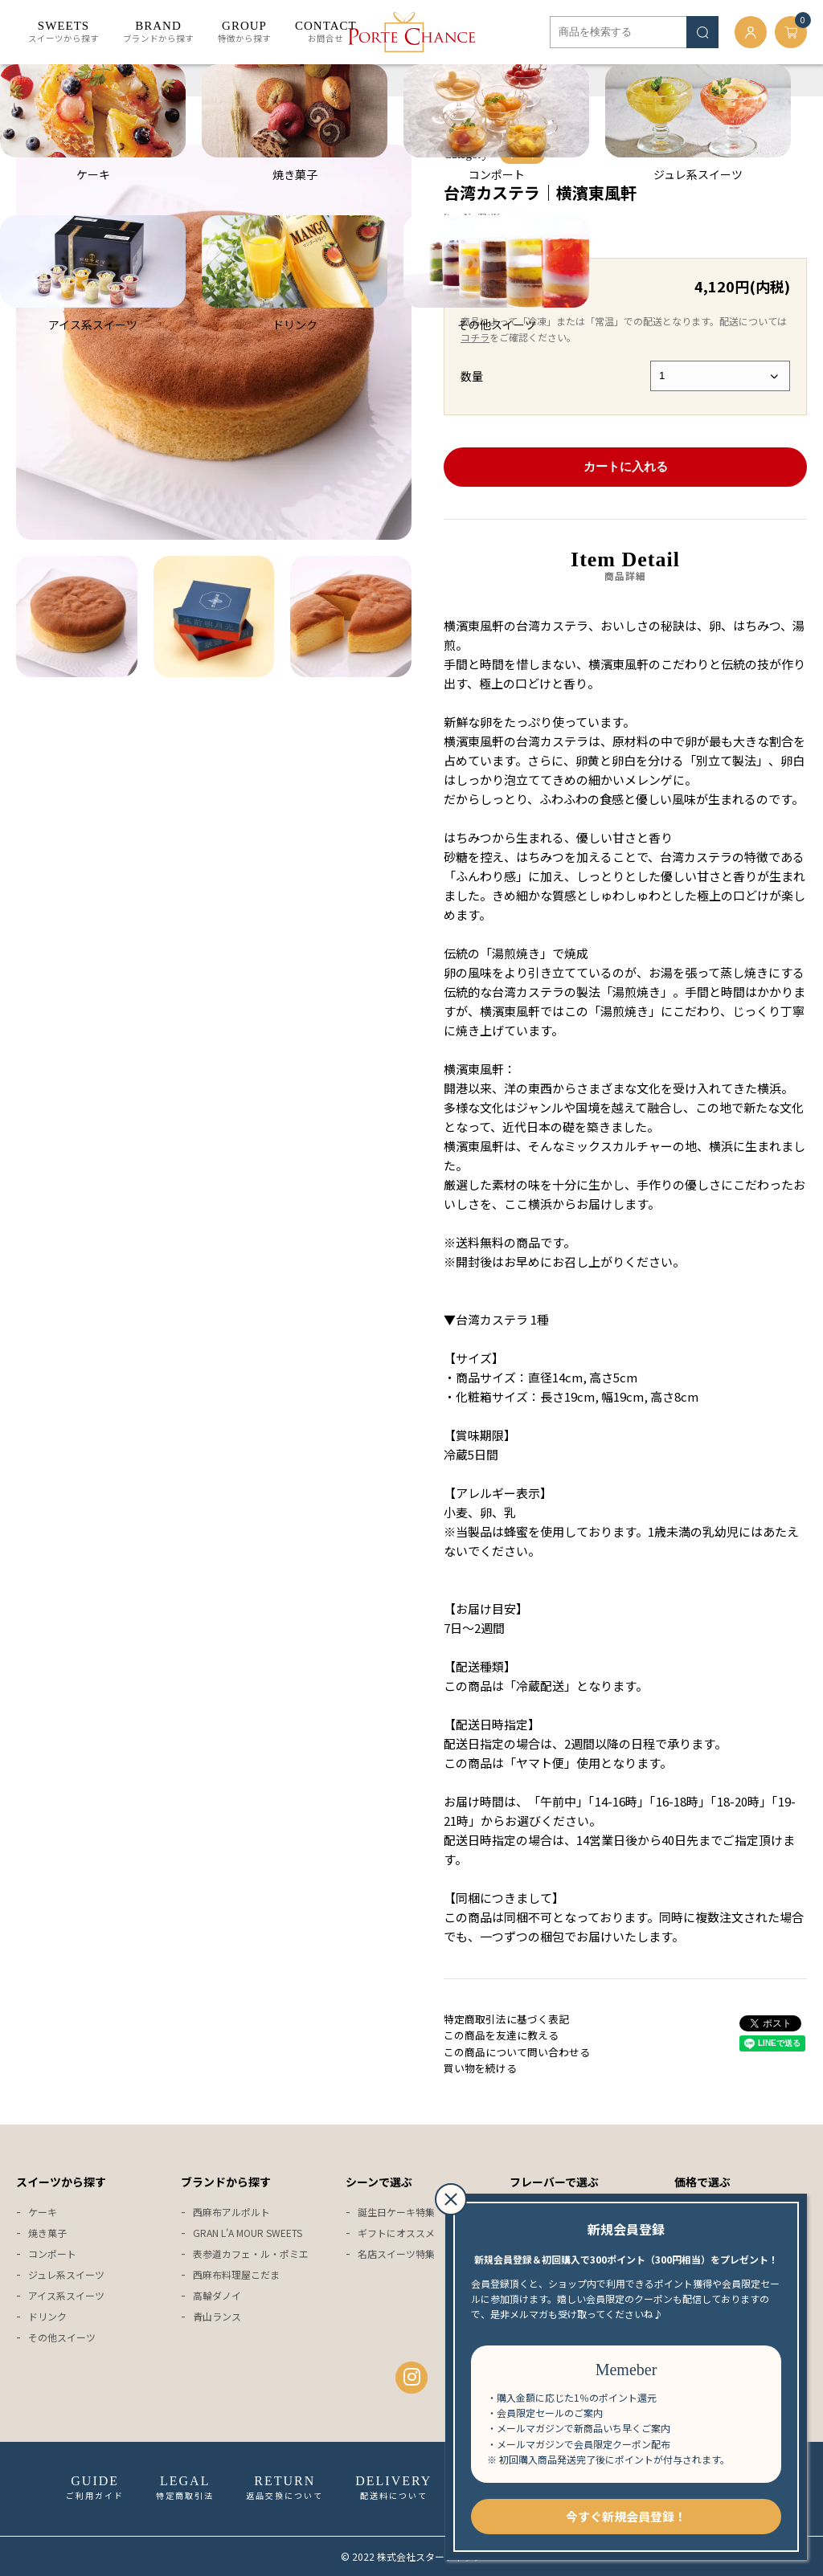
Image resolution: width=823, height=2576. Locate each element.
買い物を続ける (480, 2068)
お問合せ (326, 32)
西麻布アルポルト (231, 2212)
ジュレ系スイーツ (66, 2274)
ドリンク (47, 2316)
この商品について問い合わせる (517, 2052)
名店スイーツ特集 (396, 2253)
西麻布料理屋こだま (236, 2274)
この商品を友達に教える (501, 2035)
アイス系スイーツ (66, 2295)
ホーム (31, 80)
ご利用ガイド (95, 2487)
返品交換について (284, 2487)
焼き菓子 (47, 2232)
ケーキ (79, 80)
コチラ (475, 337)
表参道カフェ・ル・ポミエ (251, 2253)
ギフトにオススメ (396, 2232)
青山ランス (217, 2316)
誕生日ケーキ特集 (396, 2212)
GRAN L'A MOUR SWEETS (247, 2232)
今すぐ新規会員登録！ (626, 2516)
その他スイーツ (62, 2337)
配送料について (393, 2487)
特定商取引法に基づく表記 (506, 2019)
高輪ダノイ (217, 2295)
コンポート (52, 2253)
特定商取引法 (185, 2487)
